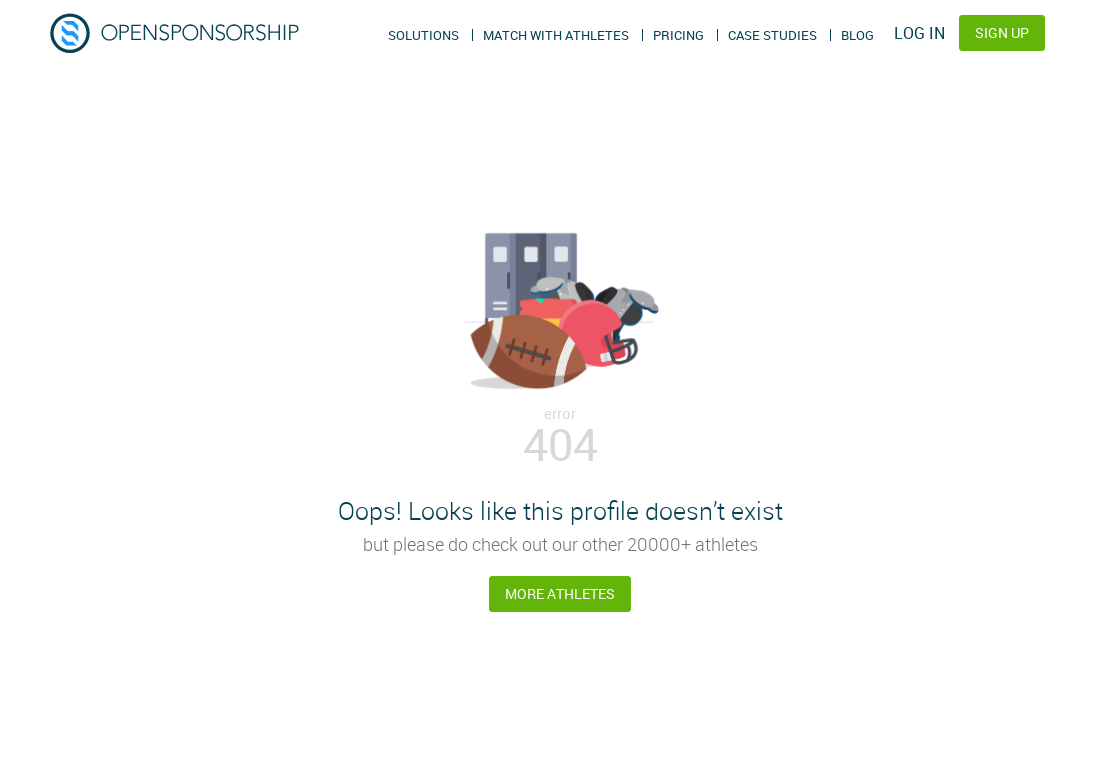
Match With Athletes (556, 35)
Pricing (678, 35)
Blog (857, 35)
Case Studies (772, 35)
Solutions (423, 35)
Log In (919, 33)
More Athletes (560, 593)
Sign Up (1002, 32)
